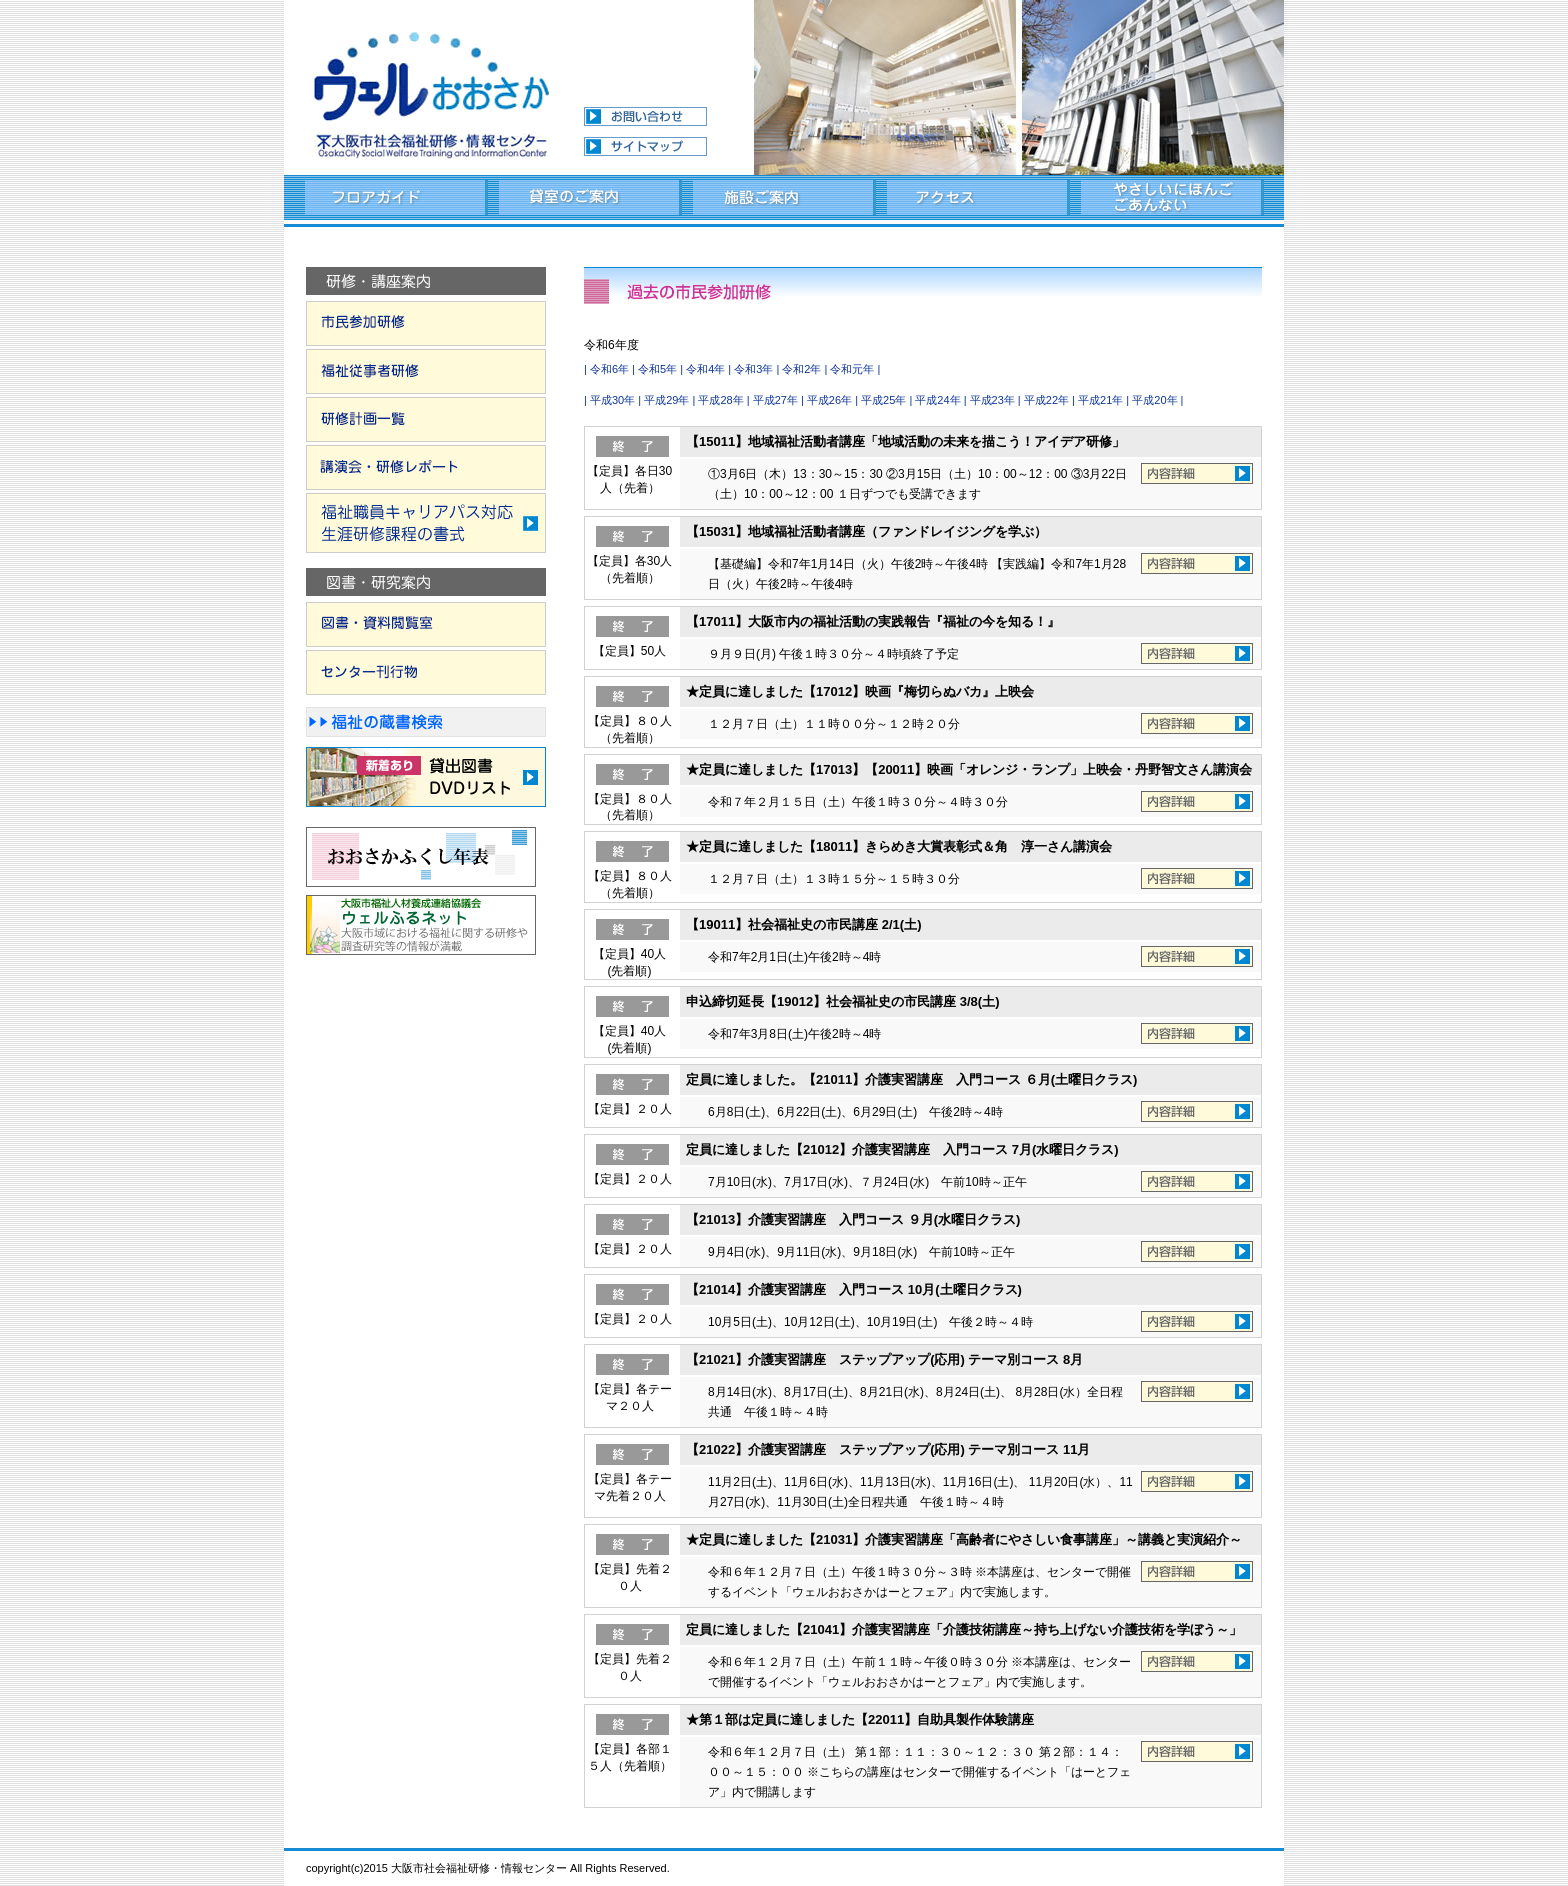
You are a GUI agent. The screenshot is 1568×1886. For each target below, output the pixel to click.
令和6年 (609, 369)
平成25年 (883, 400)
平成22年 (1046, 400)
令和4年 (705, 369)
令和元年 (852, 369)
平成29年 (666, 400)
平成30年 (612, 400)
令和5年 (657, 369)
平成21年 (1100, 400)
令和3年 (753, 369)
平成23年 (992, 400)
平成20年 (1154, 400)
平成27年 (775, 400)
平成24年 (937, 400)
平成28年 (720, 400)
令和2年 (801, 369)
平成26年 (829, 400)
